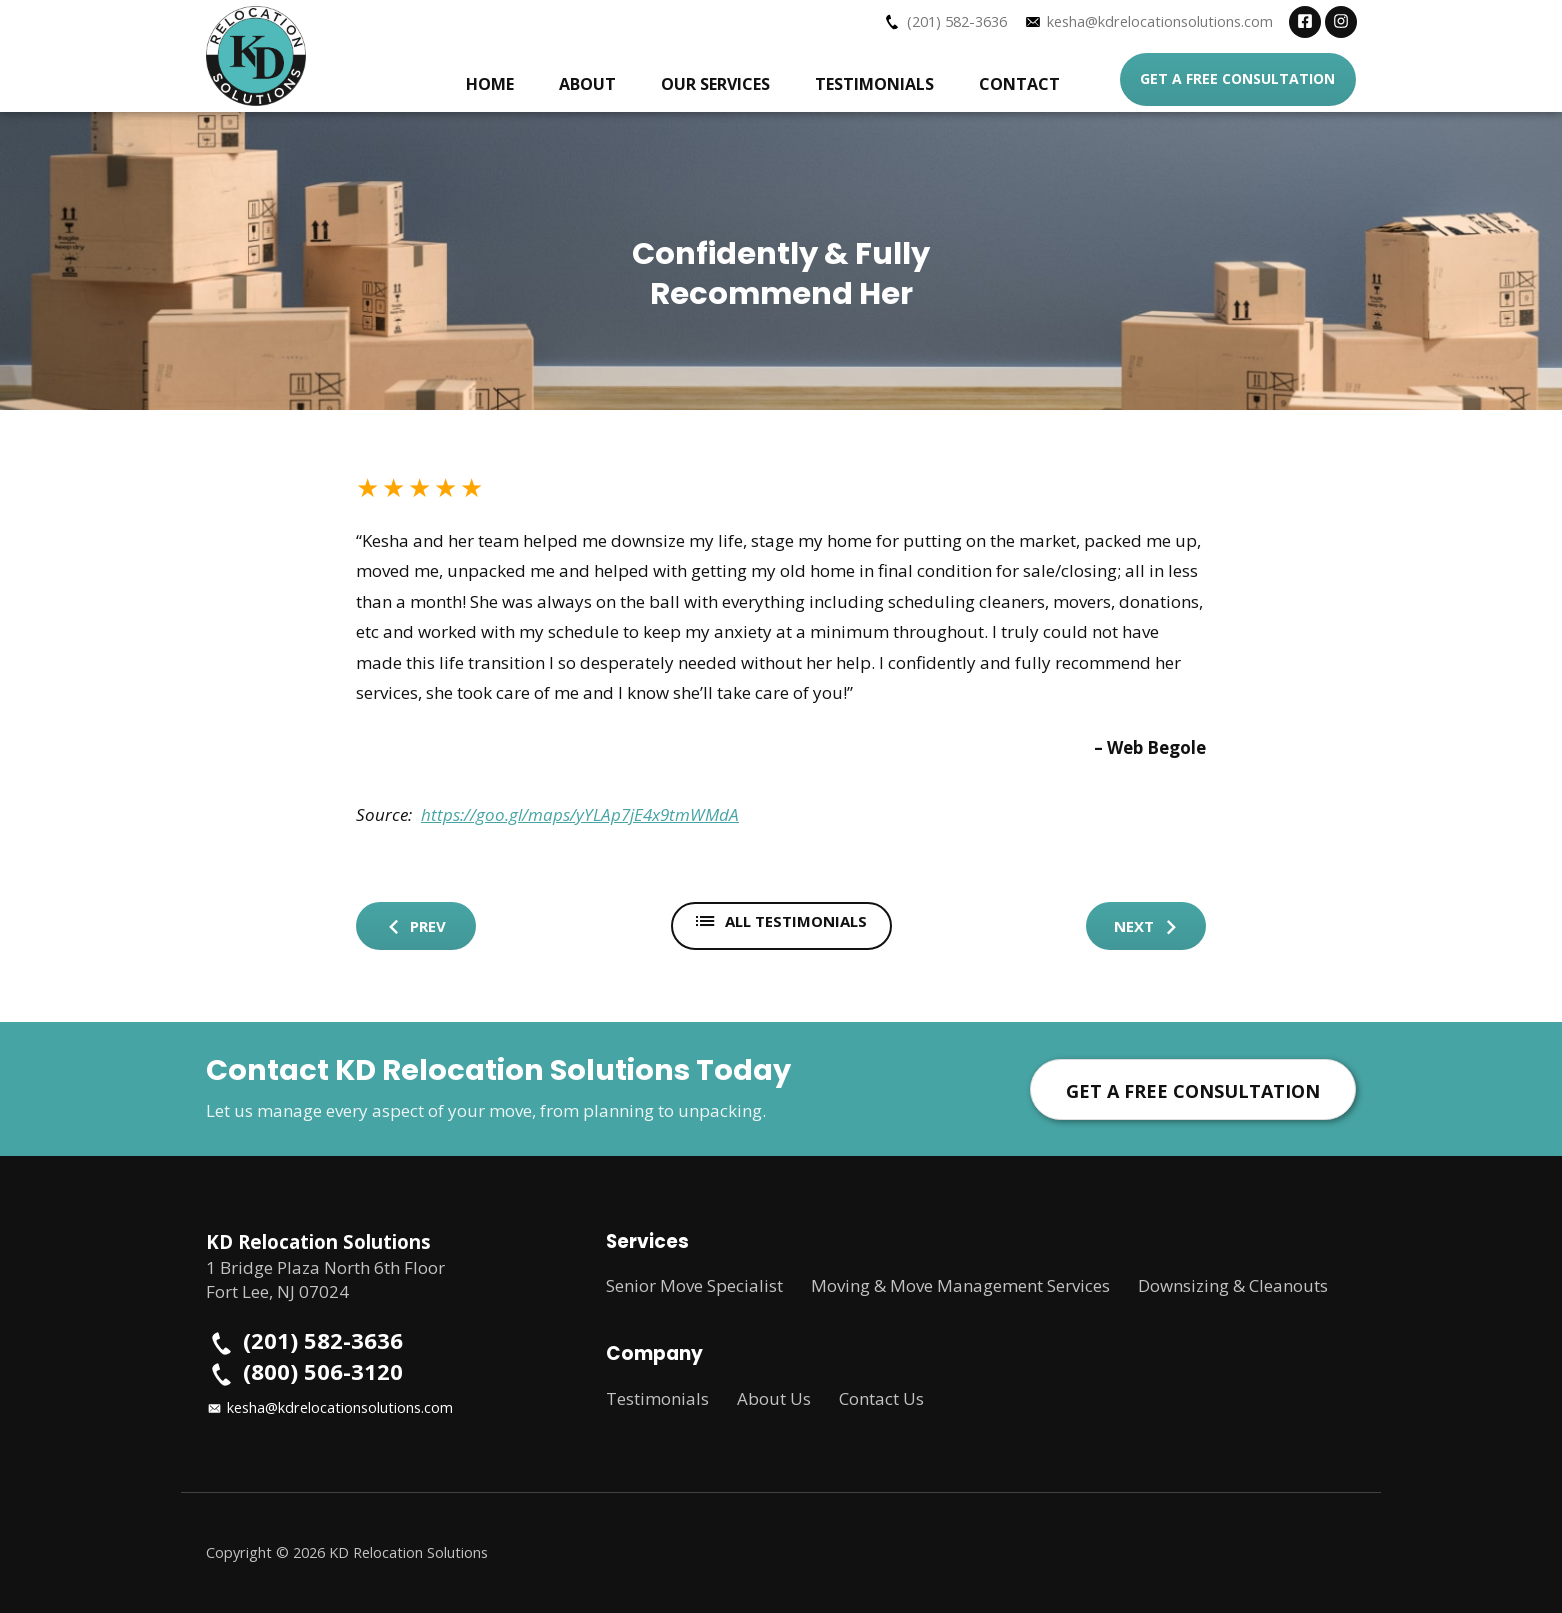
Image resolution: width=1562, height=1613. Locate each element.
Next (1146, 926)
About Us (774, 1398)
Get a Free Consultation (1237, 78)
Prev (416, 926)
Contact (1019, 84)
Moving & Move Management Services (960, 1285)
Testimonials (874, 84)
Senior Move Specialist (694, 1285)
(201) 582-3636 (957, 21)
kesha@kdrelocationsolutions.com (1160, 21)
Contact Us (881, 1398)
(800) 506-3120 (323, 1372)
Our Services (715, 84)
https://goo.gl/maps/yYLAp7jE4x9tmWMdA (580, 814)
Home (490, 84)
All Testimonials (781, 921)
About (587, 84)
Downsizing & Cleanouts (1233, 1285)
